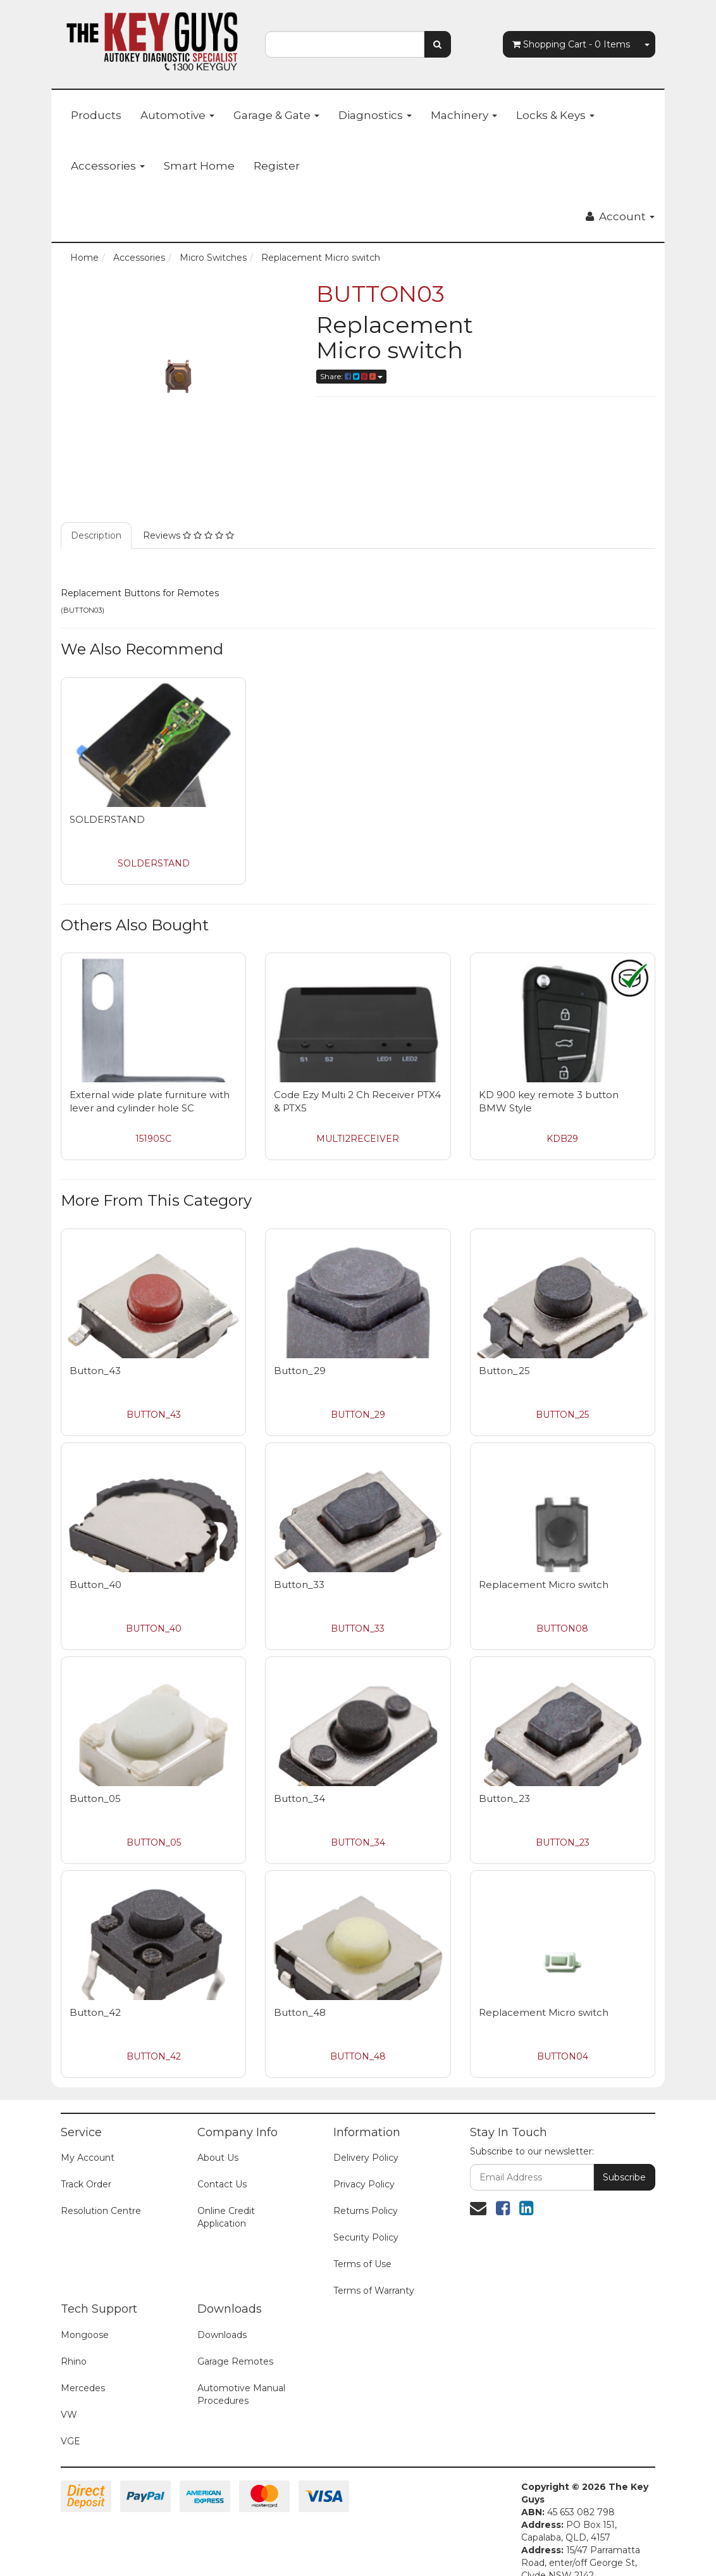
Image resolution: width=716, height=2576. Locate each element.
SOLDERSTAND (107, 819)
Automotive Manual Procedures (241, 2394)
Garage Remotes (235, 2361)
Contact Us (222, 2184)
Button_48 (300, 2012)
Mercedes (83, 2388)
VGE (70, 2441)
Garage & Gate (276, 115)
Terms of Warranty (373, 2290)
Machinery (464, 115)
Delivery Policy (365, 2157)
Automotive (177, 115)
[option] (179, 377)
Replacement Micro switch (543, 1585)
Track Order (86, 2184)
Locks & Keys (555, 115)
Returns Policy (365, 2210)
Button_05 (95, 1798)
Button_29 (300, 1371)
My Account (87, 2157)
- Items (571, 44)
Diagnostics (375, 115)
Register (277, 165)
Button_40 (95, 1585)
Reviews (188, 535)
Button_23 (504, 1798)
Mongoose (85, 2335)
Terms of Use (362, 2264)
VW (69, 2414)
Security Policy (365, 2237)
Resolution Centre (101, 2210)
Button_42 (95, 2012)
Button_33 (299, 1585)
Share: (351, 376)
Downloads (222, 2335)
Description (96, 535)
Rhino (74, 2361)
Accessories (108, 165)
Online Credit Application (226, 2217)
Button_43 (95, 1371)
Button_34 (299, 1798)
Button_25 (504, 1371)
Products (96, 115)
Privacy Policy (364, 2184)
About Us (217, 2157)
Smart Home (199, 165)
